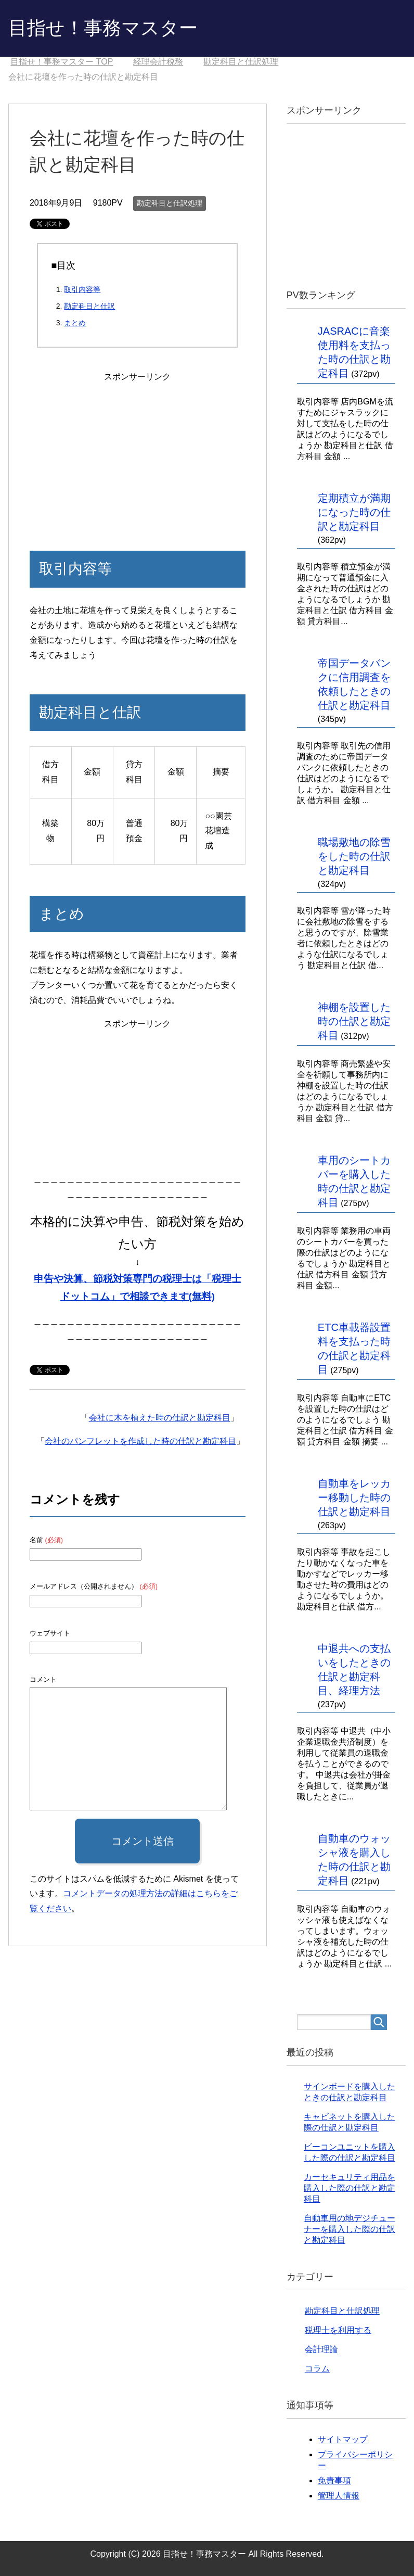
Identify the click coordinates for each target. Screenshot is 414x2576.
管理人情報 (338, 2495)
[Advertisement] (137, 449)
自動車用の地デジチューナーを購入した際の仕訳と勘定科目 (349, 2229)
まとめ (75, 323)
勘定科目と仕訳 (89, 306)
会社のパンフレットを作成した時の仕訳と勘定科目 (140, 1441)
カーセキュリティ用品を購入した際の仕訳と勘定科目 (349, 2188)
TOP (61, 61)
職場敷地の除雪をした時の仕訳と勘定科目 (354, 856)
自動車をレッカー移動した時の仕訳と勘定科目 (354, 1497)
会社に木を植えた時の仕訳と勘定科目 (159, 1417)
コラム (317, 2368)
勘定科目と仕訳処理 (169, 203)
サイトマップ (343, 2439)
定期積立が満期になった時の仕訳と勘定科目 (354, 512)
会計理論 (321, 2349)
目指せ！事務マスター (103, 28)
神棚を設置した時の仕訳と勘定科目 (354, 1021)
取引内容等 (82, 289)
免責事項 (334, 2480)
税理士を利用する (338, 2330)
